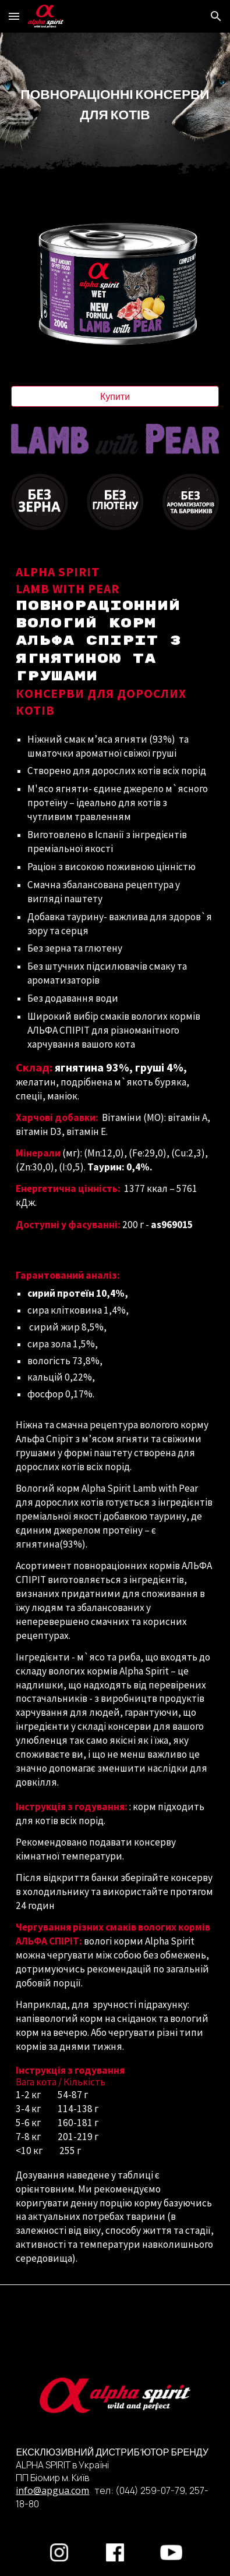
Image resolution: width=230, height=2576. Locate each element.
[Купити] (115, 396)
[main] (114, 104)
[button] (14, 16)
